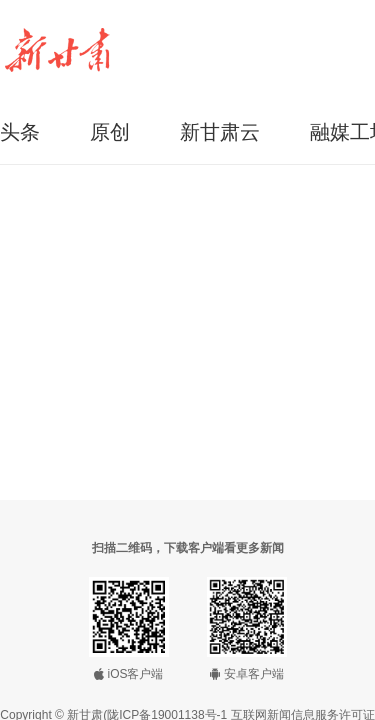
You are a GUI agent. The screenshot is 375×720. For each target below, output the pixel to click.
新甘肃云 (220, 132)
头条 (20, 132)
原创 (110, 132)
